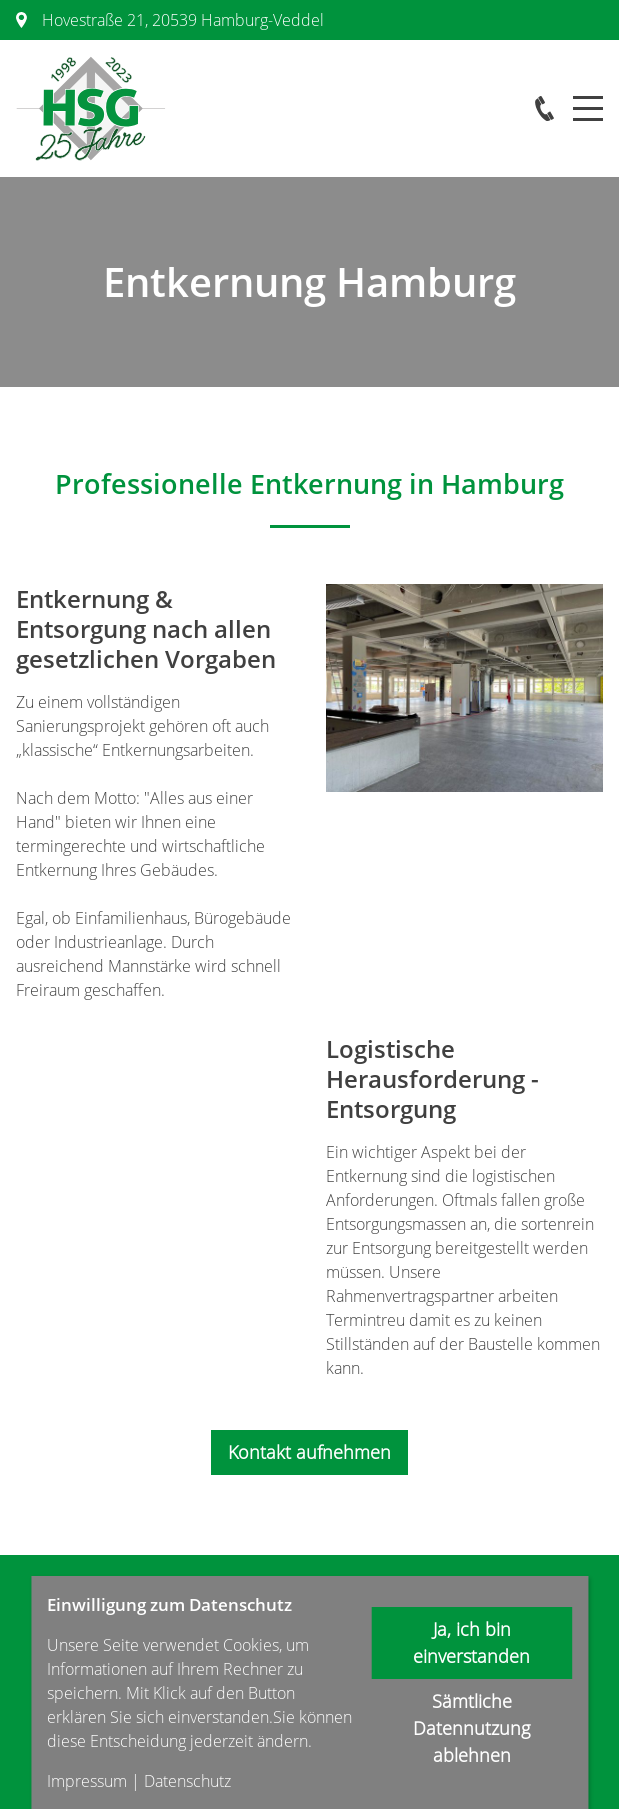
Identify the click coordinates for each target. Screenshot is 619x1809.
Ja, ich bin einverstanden (471, 1642)
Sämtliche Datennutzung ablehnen (471, 1728)
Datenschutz (187, 1781)
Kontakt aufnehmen (309, 1452)
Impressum (87, 1781)
